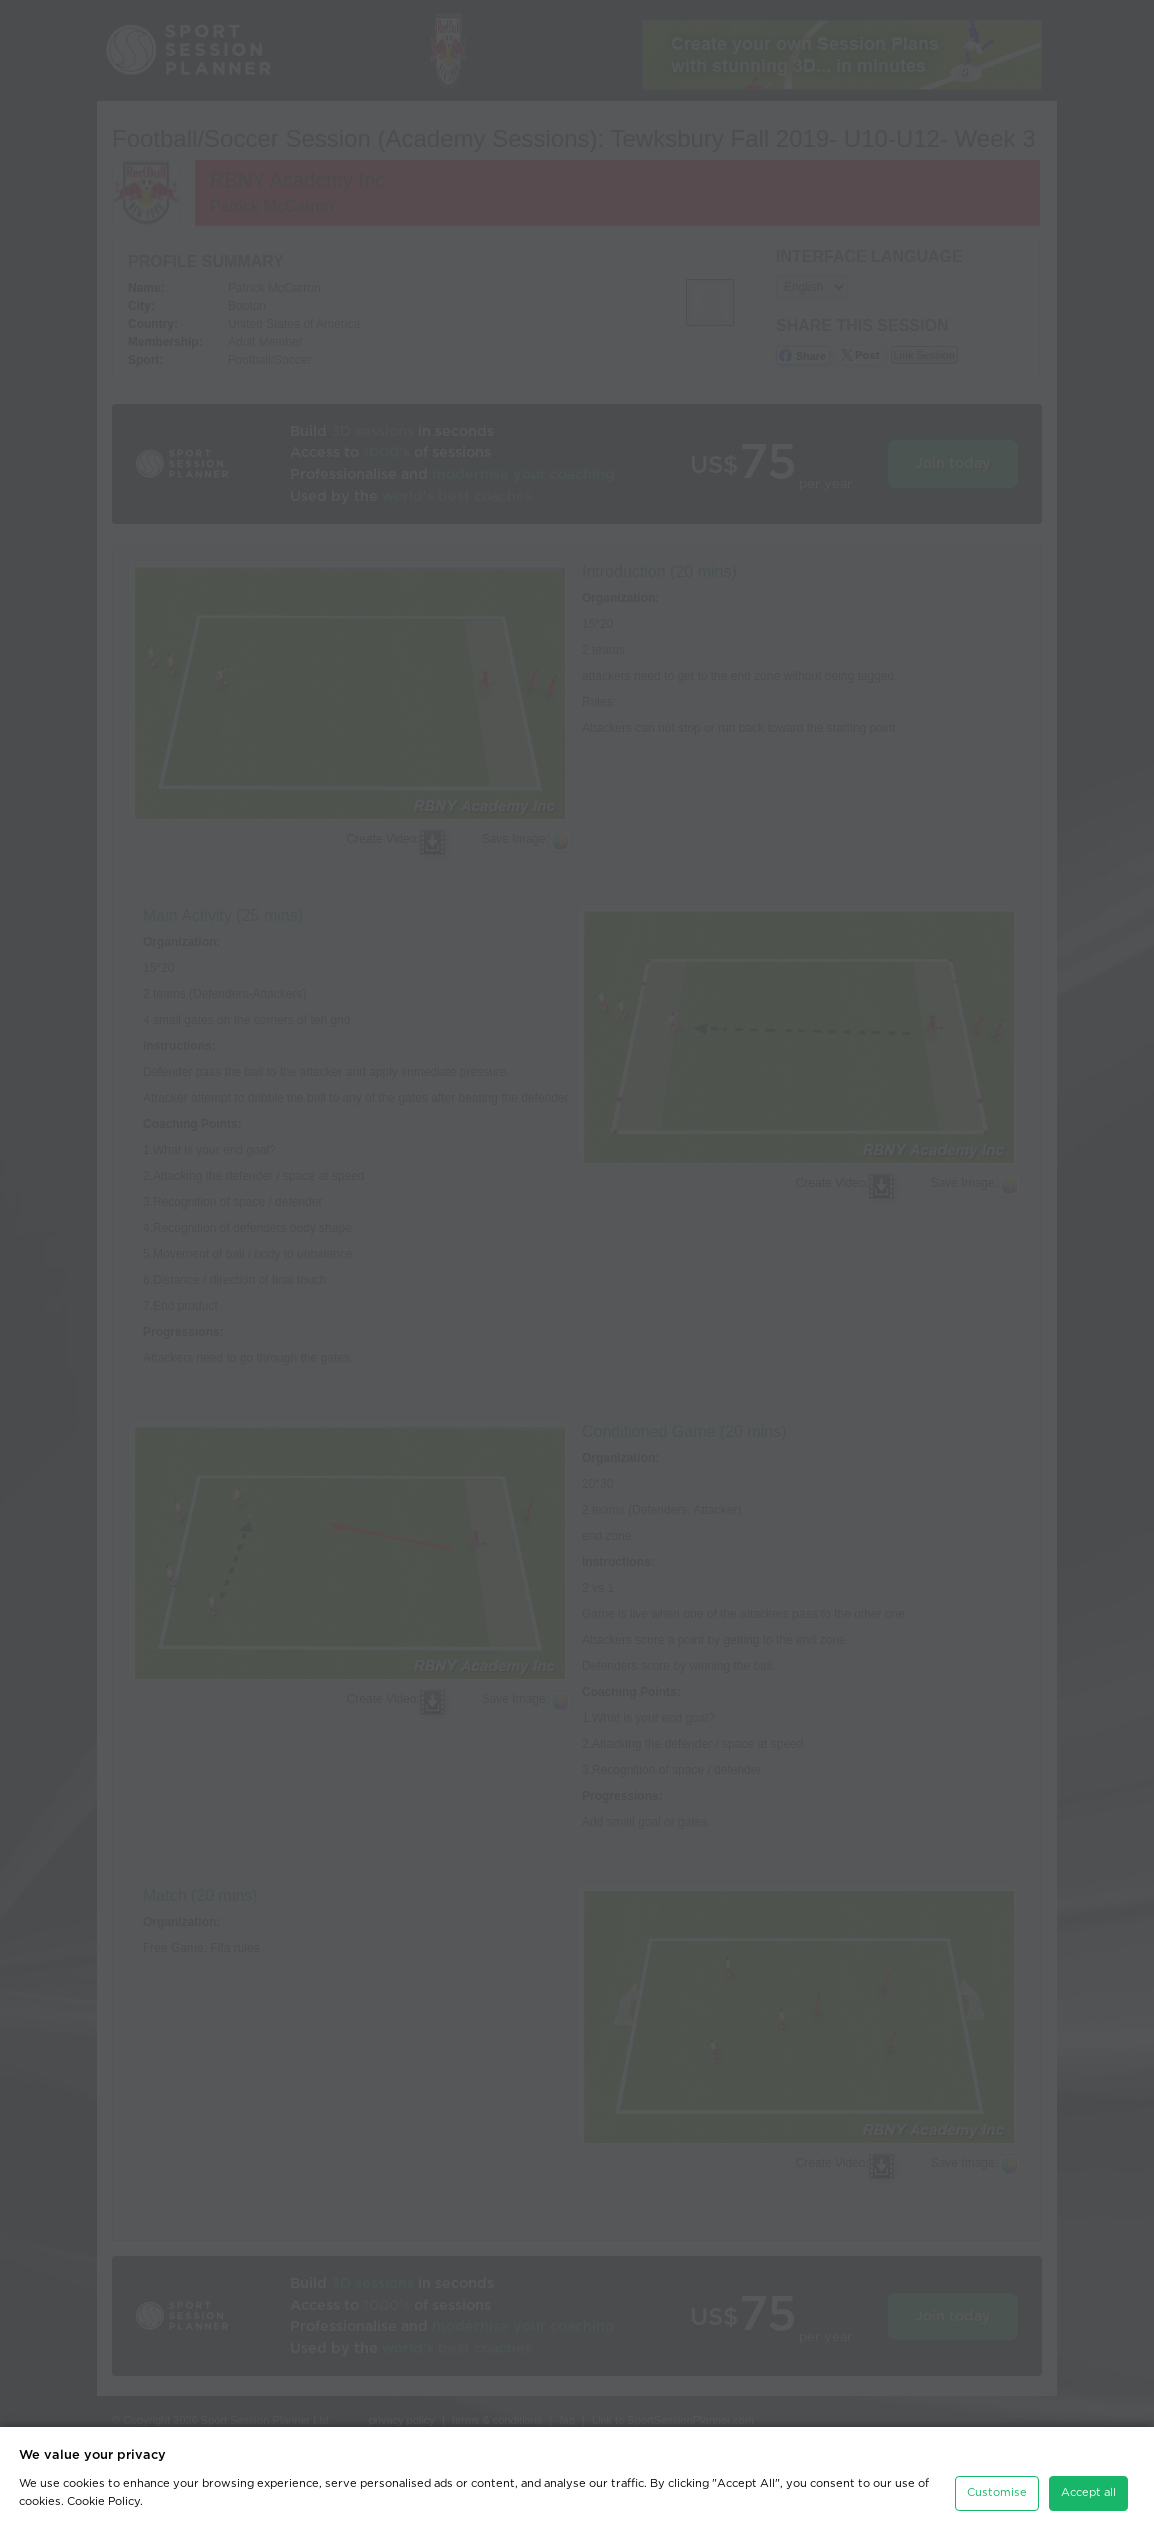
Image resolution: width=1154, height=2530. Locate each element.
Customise (997, 2484)
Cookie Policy (103, 2493)
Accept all (1088, 2484)
